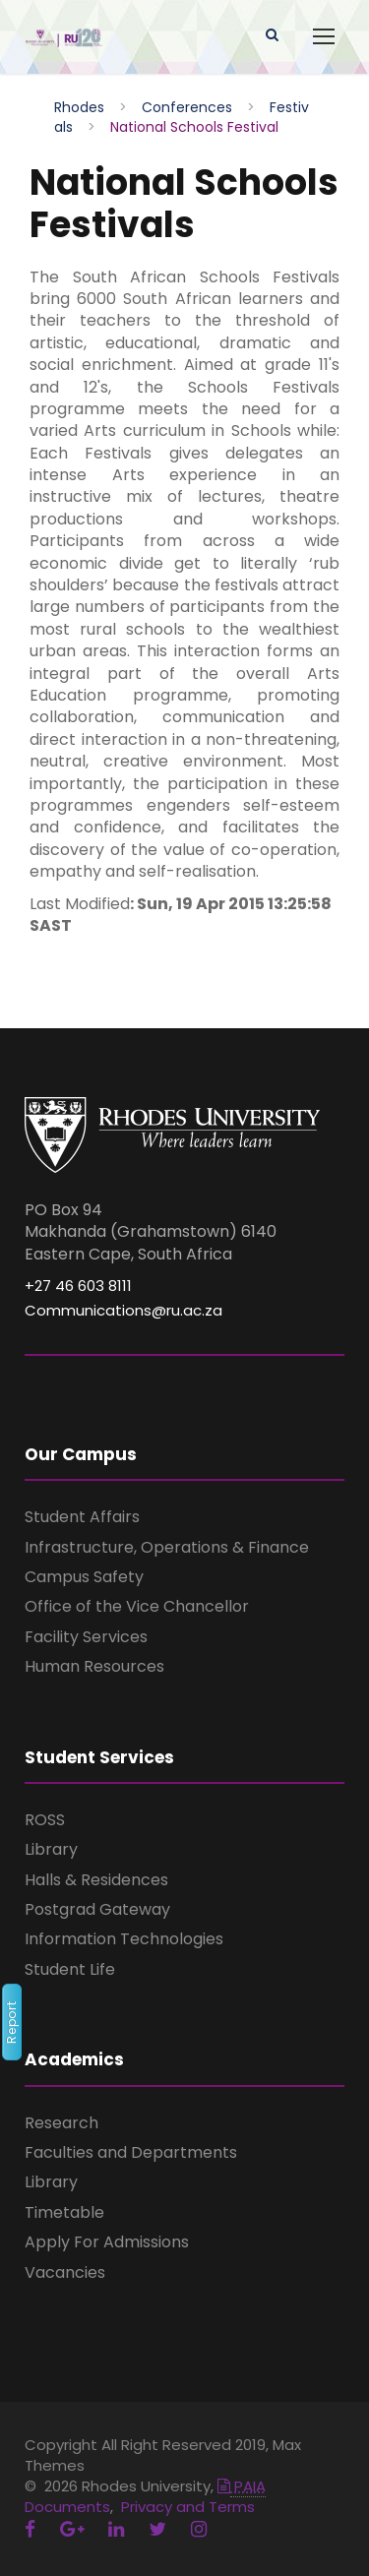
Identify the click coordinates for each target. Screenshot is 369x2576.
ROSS (45, 1820)
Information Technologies (124, 1939)
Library (51, 1849)
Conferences (187, 107)
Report (11, 2023)
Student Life (70, 1969)
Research (61, 2123)
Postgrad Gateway (97, 1909)
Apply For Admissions (107, 2242)
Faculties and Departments (131, 2152)
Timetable (64, 2212)
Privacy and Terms (188, 2506)
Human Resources (94, 1666)
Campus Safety (84, 1576)
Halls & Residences (96, 1880)
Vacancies (65, 2272)
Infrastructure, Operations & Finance (167, 1547)
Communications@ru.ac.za (123, 1310)
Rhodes (79, 107)
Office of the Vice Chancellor (137, 1606)
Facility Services (86, 1636)
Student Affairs (82, 1516)
